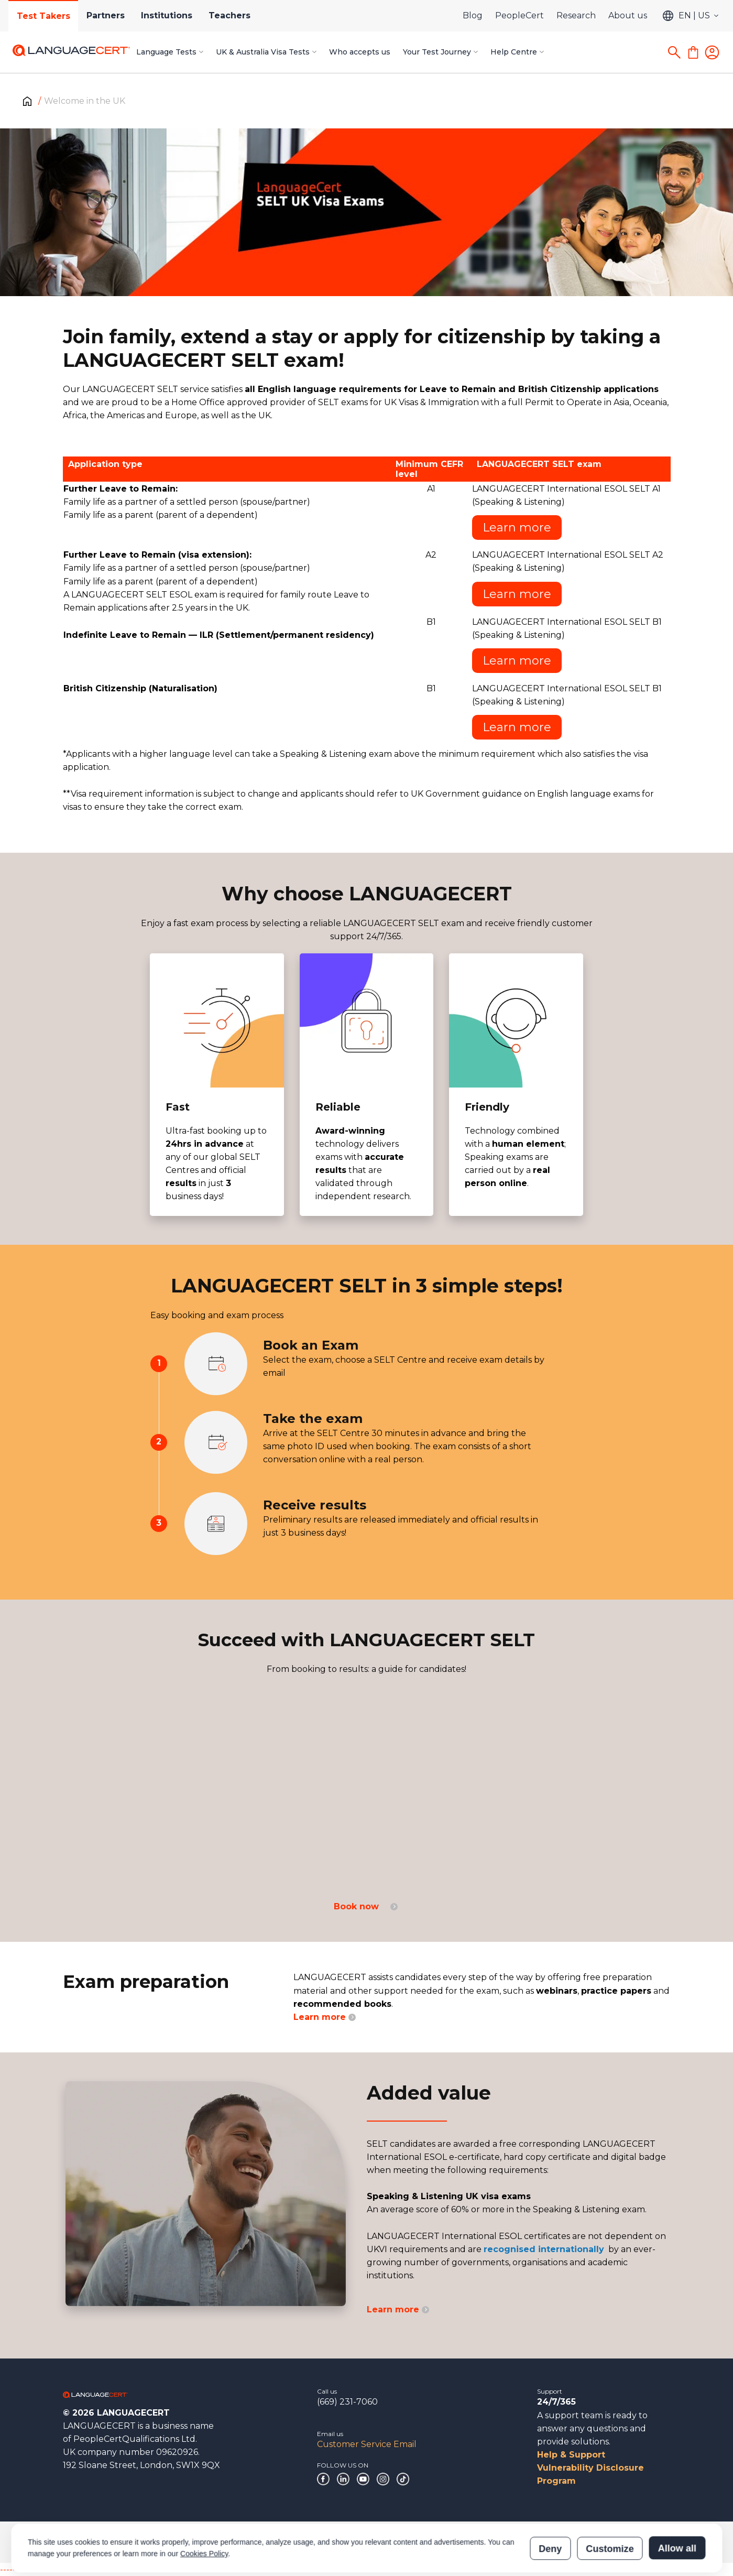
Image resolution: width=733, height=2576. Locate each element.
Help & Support (571, 2455)
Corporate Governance (97, 2542)
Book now (366, 1906)
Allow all (677, 2500)
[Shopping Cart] (693, 52)
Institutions (167, 15)
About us (627, 15)
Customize (609, 2500)
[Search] (674, 52)
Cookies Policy (204, 2506)
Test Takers (43, 16)
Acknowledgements (178, 2542)
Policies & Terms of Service (262, 2542)
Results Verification (529, 2542)
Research (576, 15)
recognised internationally (544, 2249)
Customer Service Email (367, 2444)
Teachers (231, 15)
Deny (550, 2500)
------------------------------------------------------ (85, 2569)
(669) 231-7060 (347, 2402)
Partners (106, 15)
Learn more (517, 527)
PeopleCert (519, 15)
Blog (473, 15)
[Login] (712, 52)
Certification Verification (449, 2542)
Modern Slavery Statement (357, 2542)
